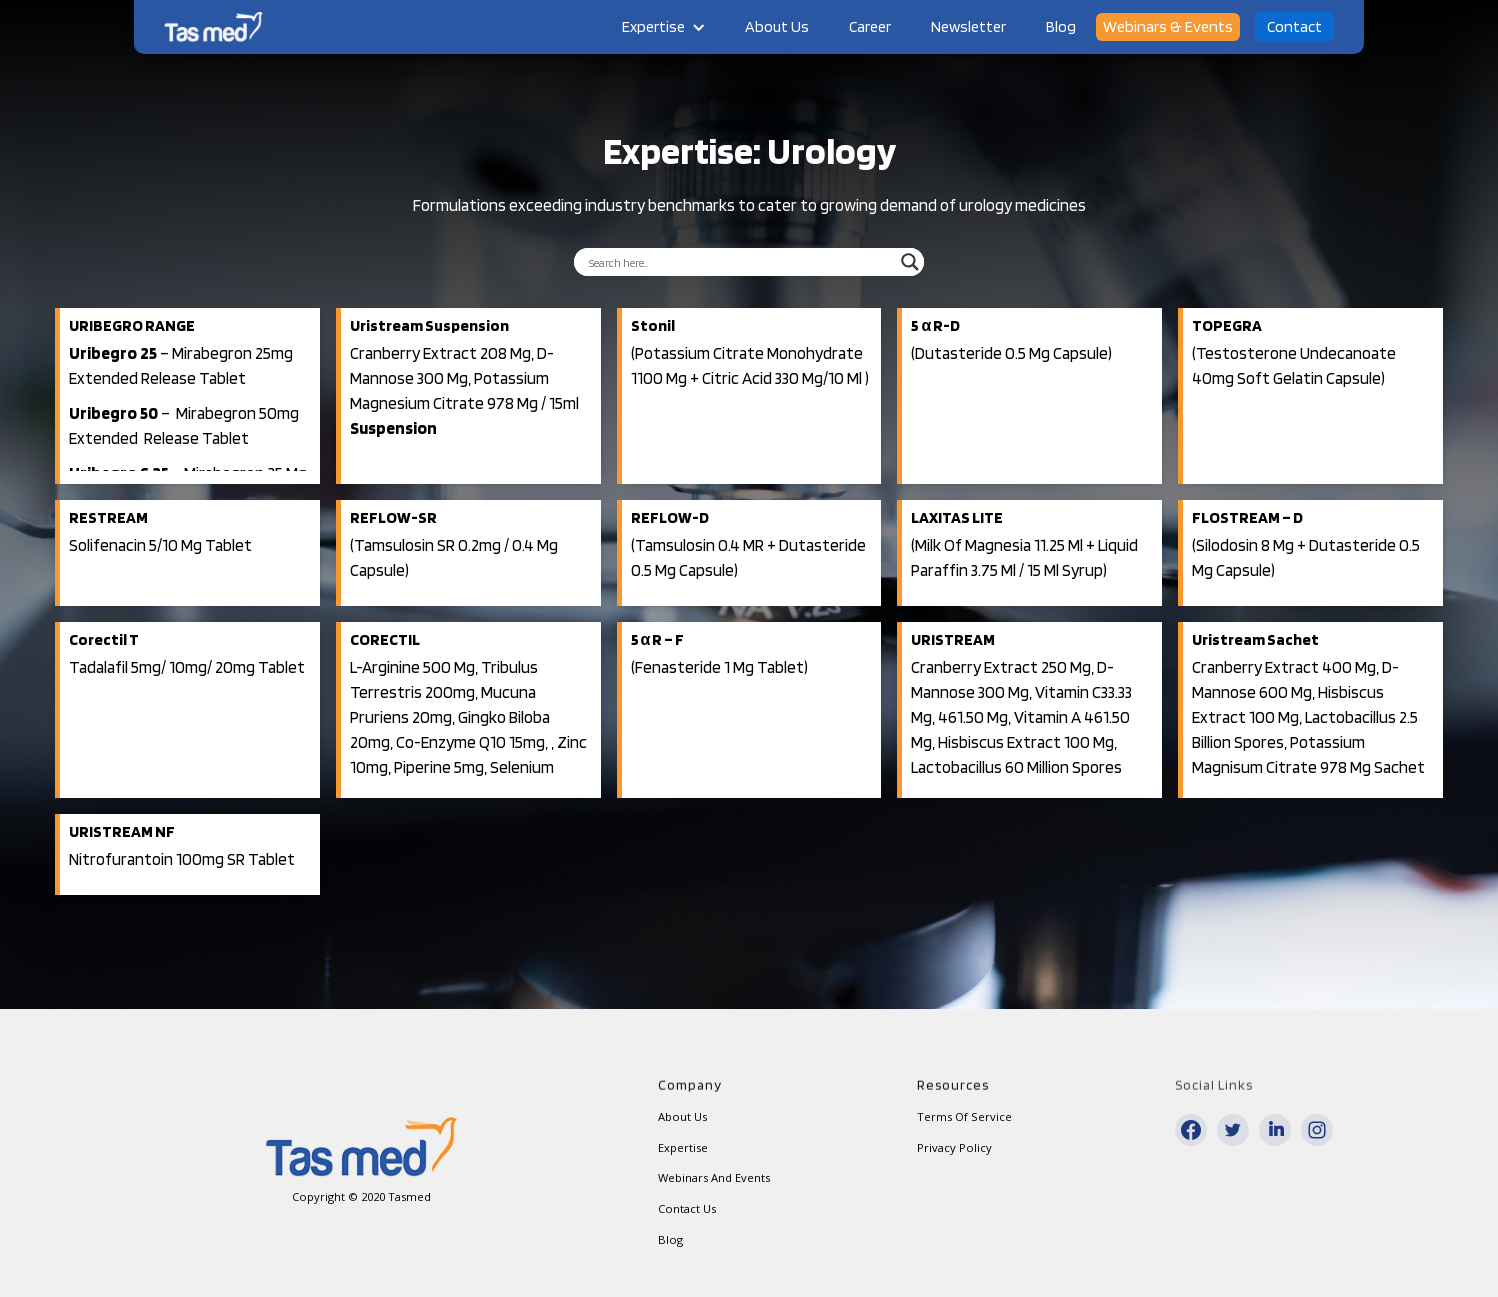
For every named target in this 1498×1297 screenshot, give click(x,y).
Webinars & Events (1168, 26)
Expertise (653, 26)
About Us (777, 26)
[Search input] (740, 262)
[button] (663, 27)
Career (870, 26)
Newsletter (968, 26)
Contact (1294, 26)
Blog (1061, 26)
